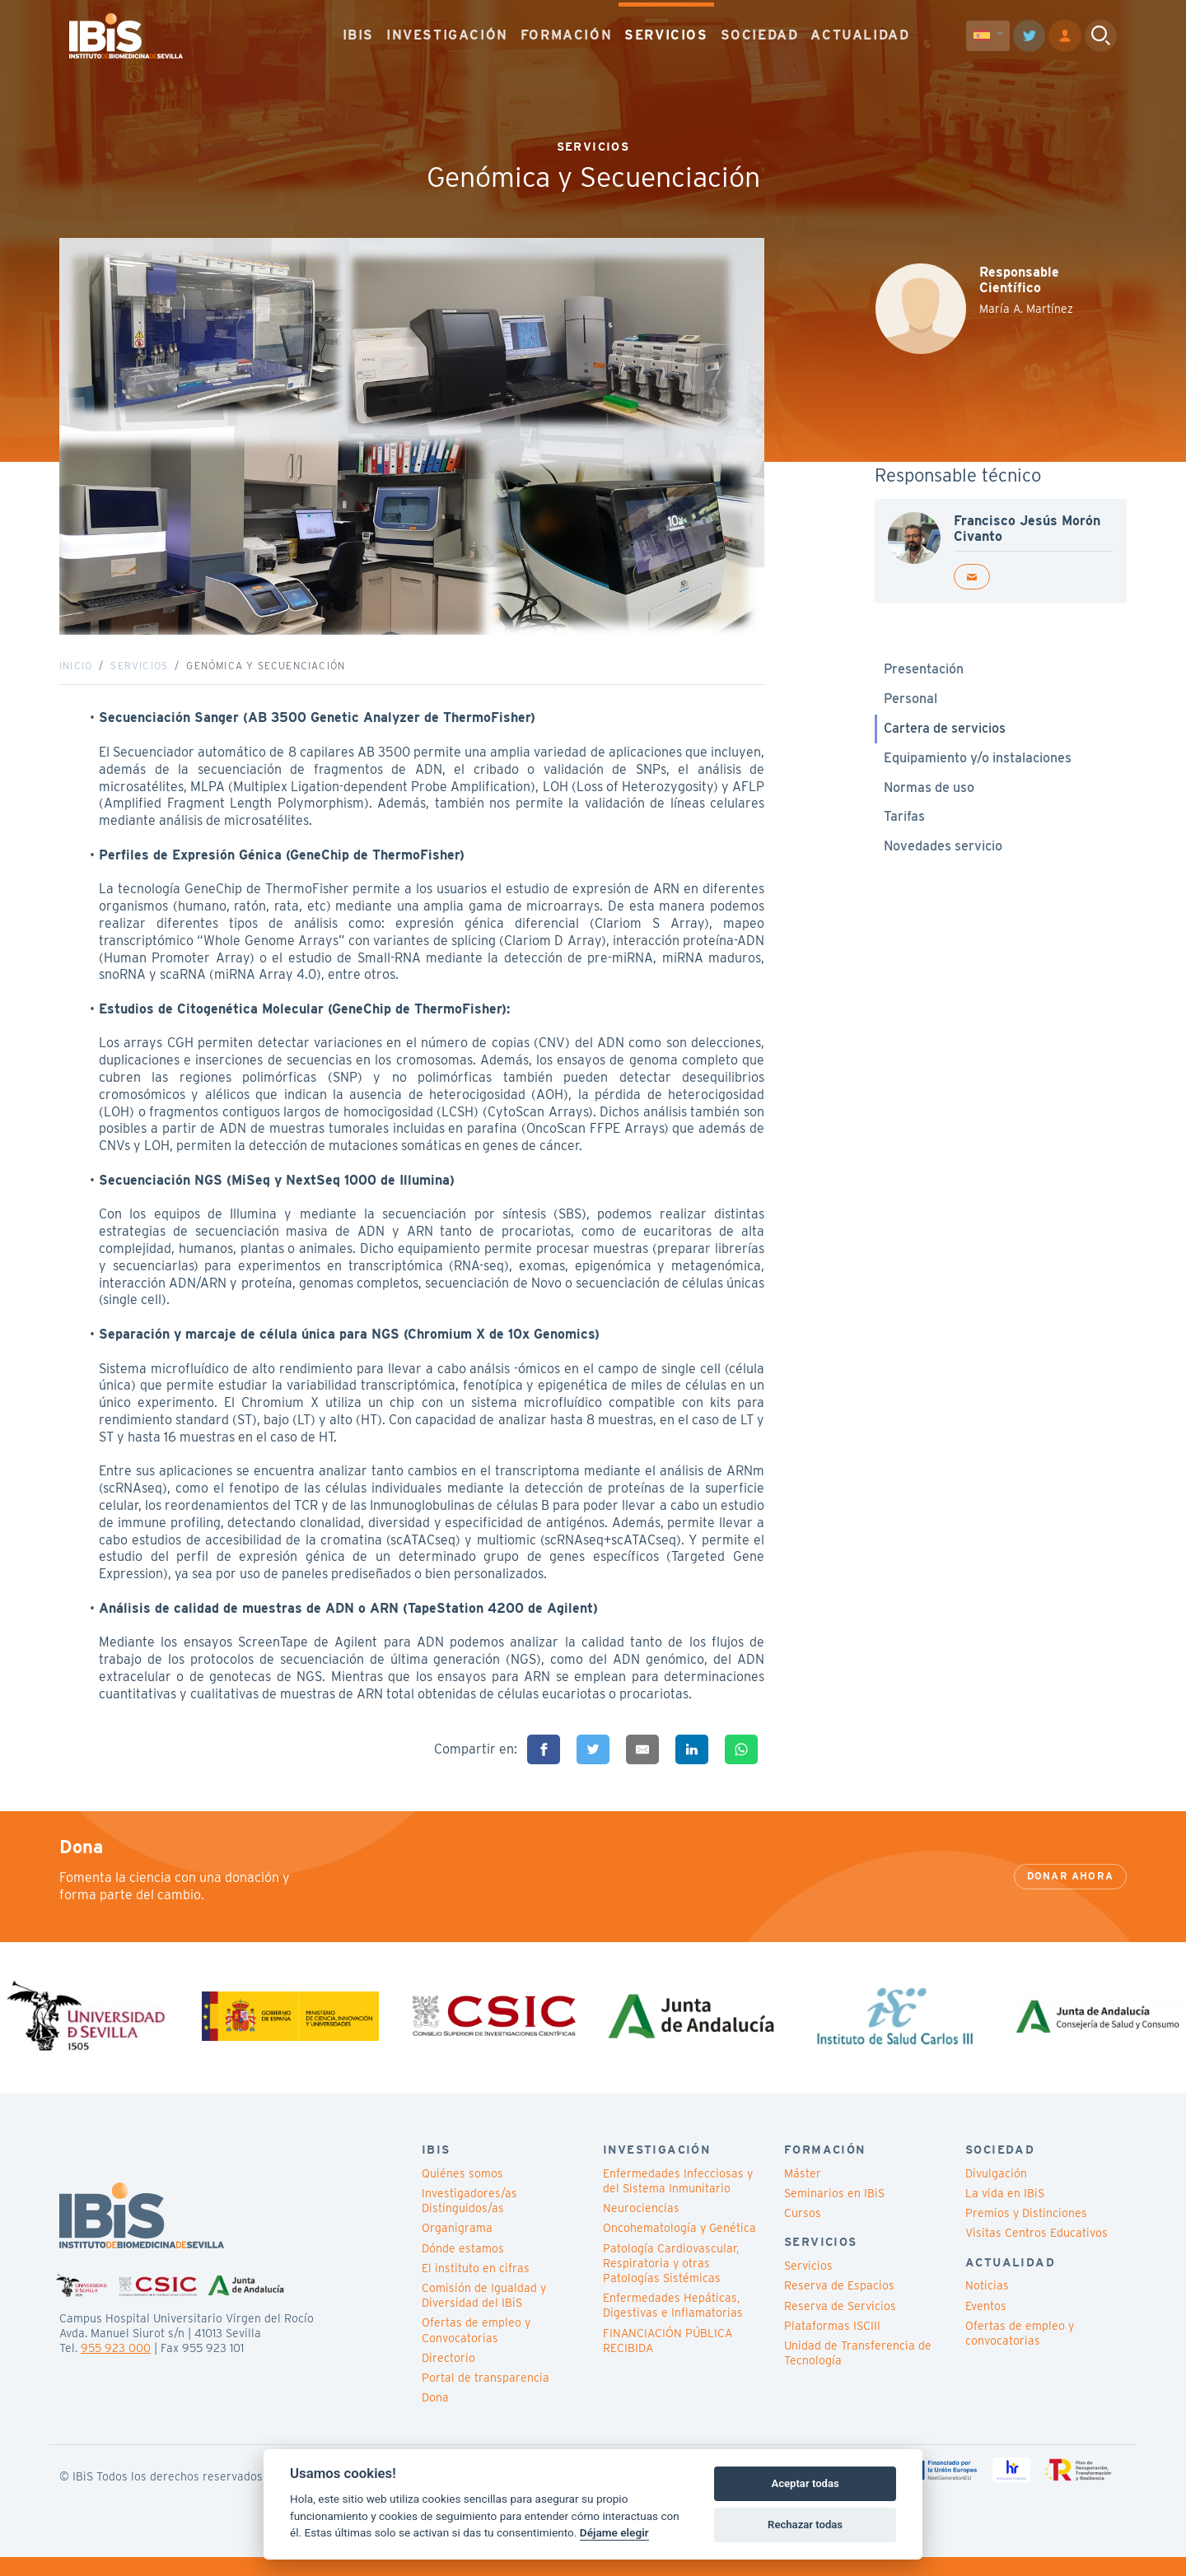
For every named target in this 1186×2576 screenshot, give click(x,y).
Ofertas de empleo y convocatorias (1019, 2351)
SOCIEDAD (760, 32)
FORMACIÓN (566, 32)
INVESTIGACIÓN (447, 32)
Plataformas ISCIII (832, 2343)
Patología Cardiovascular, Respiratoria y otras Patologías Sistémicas (671, 2281)
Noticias (987, 2304)
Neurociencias (641, 2227)
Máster (802, 2192)
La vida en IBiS (1004, 2212)
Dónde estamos (463, 2266)
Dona (435, 2416)
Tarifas (904, 826)
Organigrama (457, 2246)
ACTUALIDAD (859, 32)
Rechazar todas (805, 2524)
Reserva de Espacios (839, 2304)
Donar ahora (1070, 1895)
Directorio (448, 2376)
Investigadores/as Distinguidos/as (469, 2220)
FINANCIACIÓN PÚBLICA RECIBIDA (667, 2359)
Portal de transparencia (485, 2396)
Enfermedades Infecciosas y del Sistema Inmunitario (678, 2200)
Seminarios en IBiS (834, 2212)
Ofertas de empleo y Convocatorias (476, 2349)
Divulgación (996, 2192)
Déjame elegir (614, 2532)
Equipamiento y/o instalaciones (978, 767)
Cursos (802, 2231)
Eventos (985, 2324)
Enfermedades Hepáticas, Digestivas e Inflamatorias (673, 2324)
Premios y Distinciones (1026, 2231)
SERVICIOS (665, 32)
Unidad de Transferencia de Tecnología (858, 2372)
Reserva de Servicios (840, 2324)
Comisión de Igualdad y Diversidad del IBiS (484, 2314)
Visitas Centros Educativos (1036, 2251)
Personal (910, 708)
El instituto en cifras (476, 2286)
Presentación (924, 679)
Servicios (139, 674)
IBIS (358, 32)
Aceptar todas (804, 2483)
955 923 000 (116, 2366)
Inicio (75, 674)
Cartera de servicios (945, 737)
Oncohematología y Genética (679, 2246)
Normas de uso (929, 796)
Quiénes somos (462, 2192)
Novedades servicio (943, 856)
